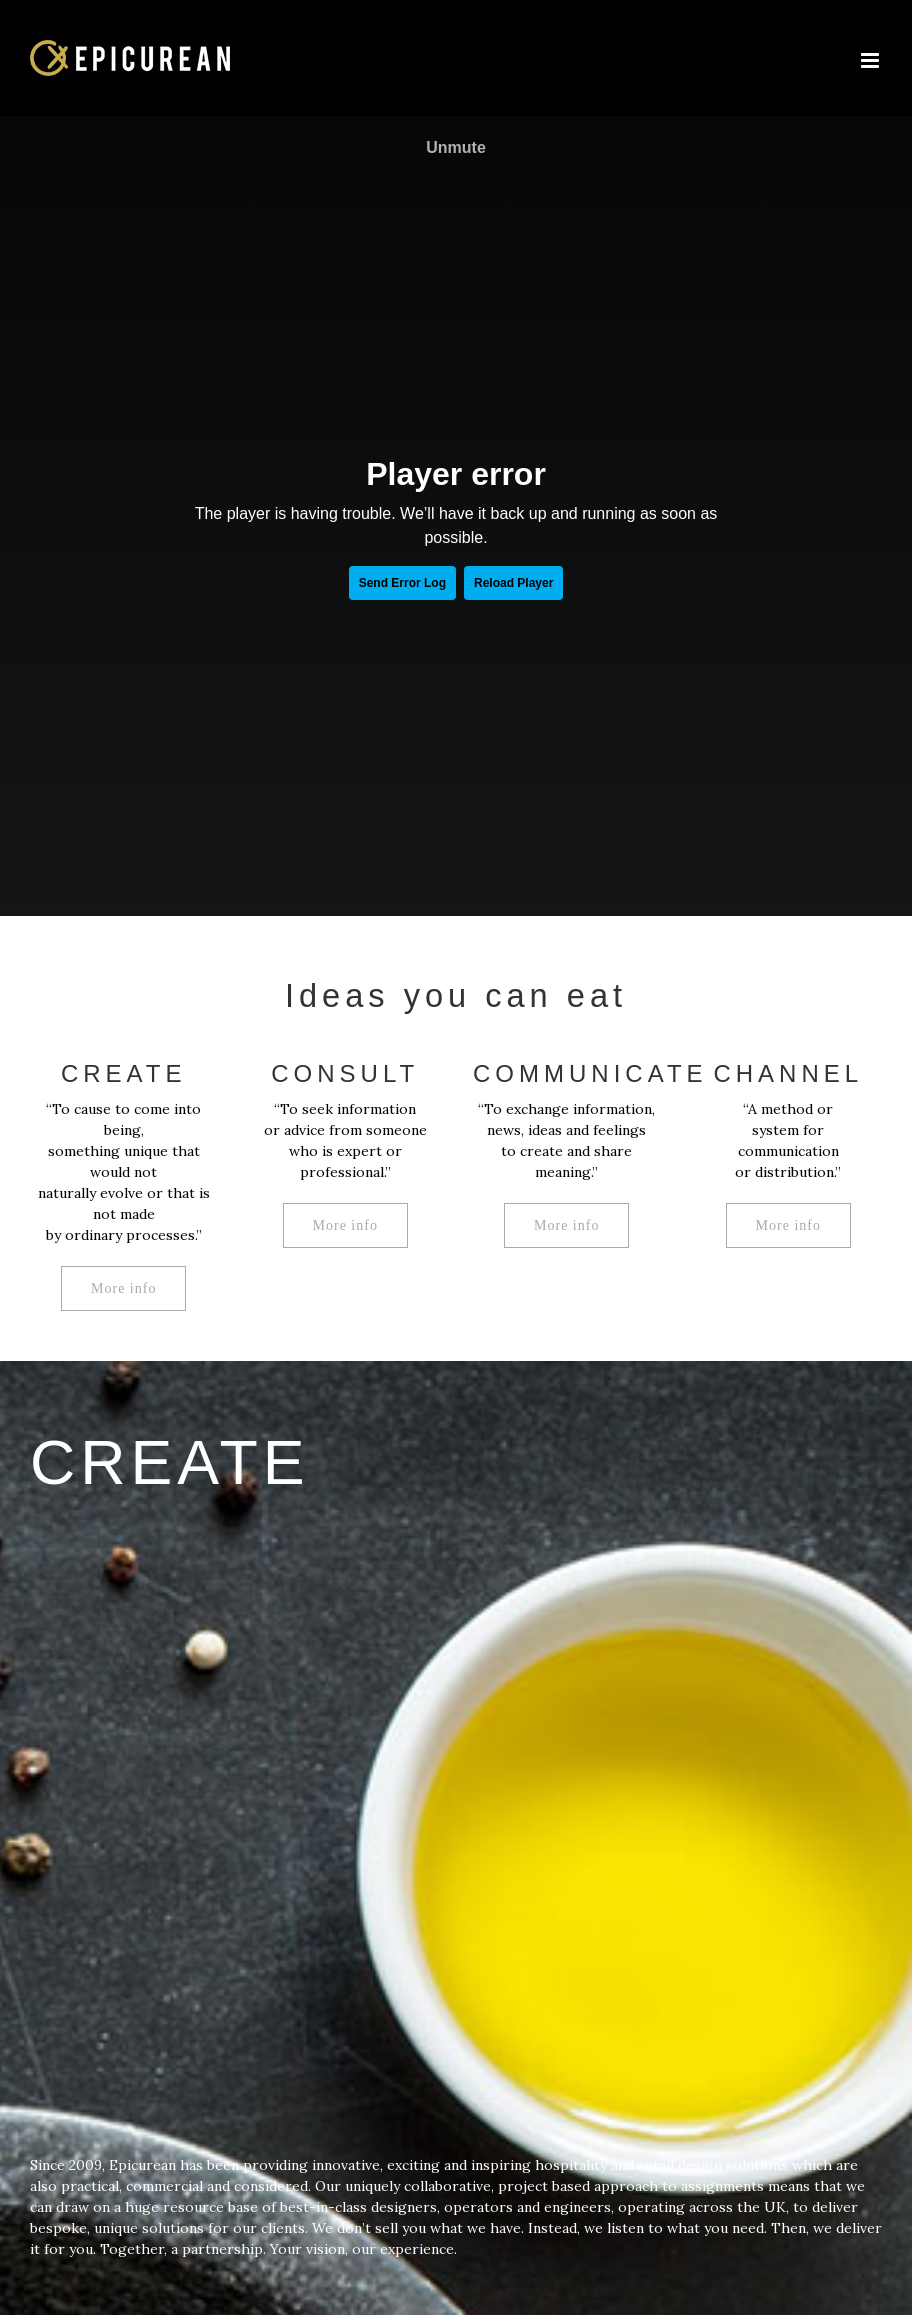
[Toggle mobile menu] (871, 60)
